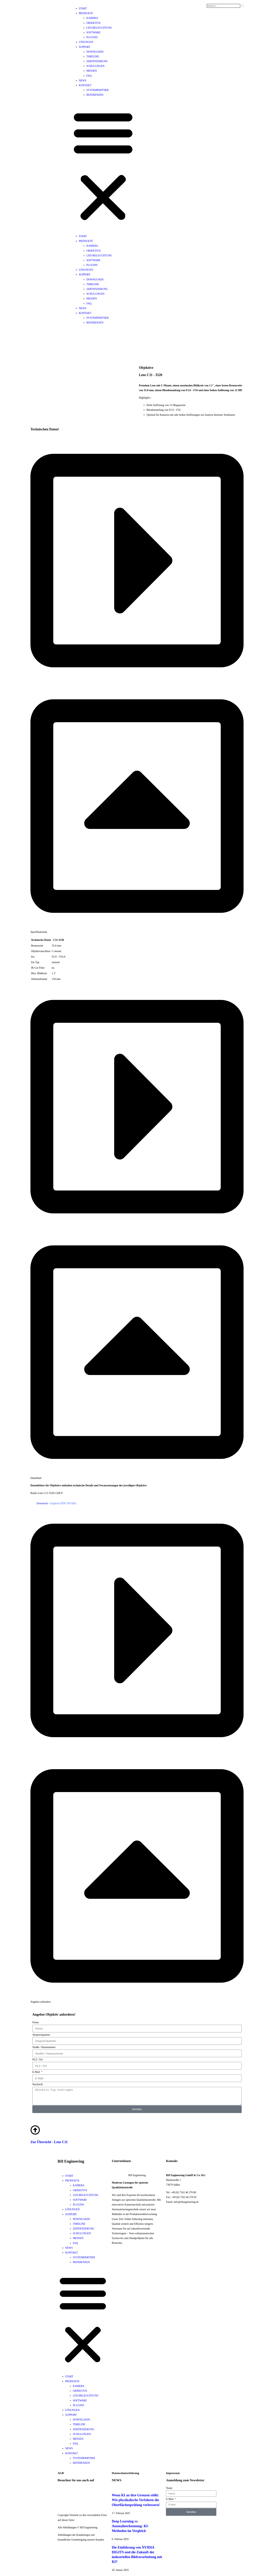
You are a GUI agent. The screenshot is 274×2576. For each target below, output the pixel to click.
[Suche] (242, 6)
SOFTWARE (93, 3)
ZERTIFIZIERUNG (97, 32)
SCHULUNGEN (95, 37)
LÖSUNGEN (86, 13)
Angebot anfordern (40, 2001)
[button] (103, 136)
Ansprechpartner (41, 2034)
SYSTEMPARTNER (97, 61)
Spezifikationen (38, 932)
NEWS (82, 51)
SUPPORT (84, 17)
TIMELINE (92, 27)
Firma (35, 2022)
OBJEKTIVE (93, 221)
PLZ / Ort (37, 2059)
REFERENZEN (94, 65)
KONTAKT (85, 56)
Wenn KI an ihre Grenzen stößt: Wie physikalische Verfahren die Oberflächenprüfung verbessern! (136, 2500)
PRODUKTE (86, 211)
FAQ (89, 46)
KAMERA (92, 216)
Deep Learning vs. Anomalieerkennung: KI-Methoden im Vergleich (130, 2526)
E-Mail (36, 2072)
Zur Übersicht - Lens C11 (49, 2142)
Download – (53, 1503)
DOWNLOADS (95, 22)
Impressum (173, 2473)
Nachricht (37, 2084)
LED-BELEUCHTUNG (99, 226)
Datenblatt (35, 1478)
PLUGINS (92, 8)
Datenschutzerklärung (125, 2473)
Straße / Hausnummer (44, 2047)
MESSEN (91, 41)
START (83, 207)
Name (169, 2488)
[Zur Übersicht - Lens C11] (35, 2130)
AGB (61, 2473)
